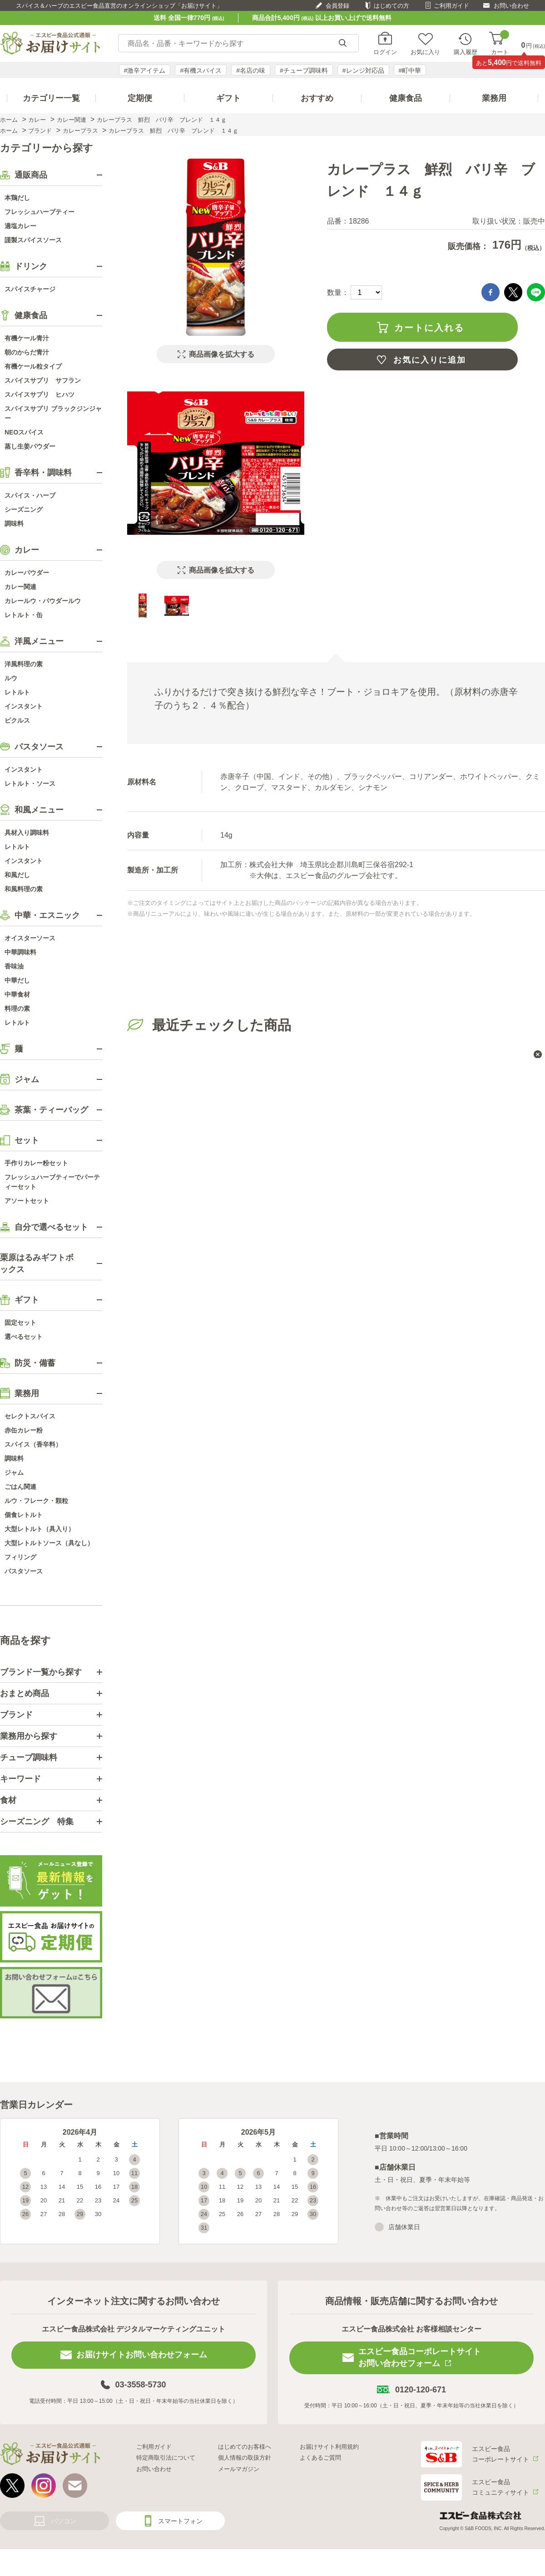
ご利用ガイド (451, 5)
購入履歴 (465, 52)
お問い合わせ (511, 5)
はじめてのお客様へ (244, 2446)
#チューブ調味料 (304, 70)
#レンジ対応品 (363, 70)
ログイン (385, 52)
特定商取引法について (165, 2457)
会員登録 (337, 5)
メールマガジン (238, 2469)
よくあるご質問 (320, 2457)
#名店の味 (250, 70)
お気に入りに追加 (429, 359)
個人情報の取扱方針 (244, 2457)
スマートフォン (180, 2521)
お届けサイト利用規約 (329, 2446)
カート (500, 43)
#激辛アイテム (145, 70)
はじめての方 (391, 5)
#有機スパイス (201, 70)
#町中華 (410, 70)
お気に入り (425, 52)
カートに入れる (429, 328)
